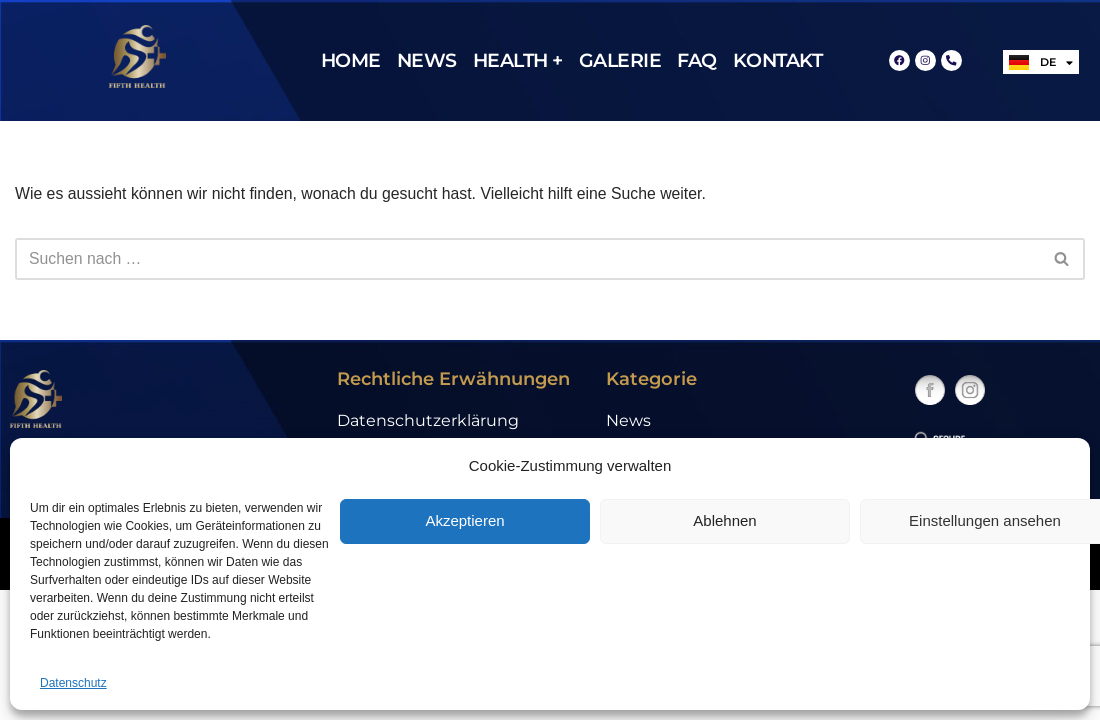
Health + (518, 60)
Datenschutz (73, 683)
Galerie (620, 60)
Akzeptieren (464, 520)
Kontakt (778, 60)
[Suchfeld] (527, 259)
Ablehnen (724, 520)
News (427, 60)
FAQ (697, 60)
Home (351, 60)
